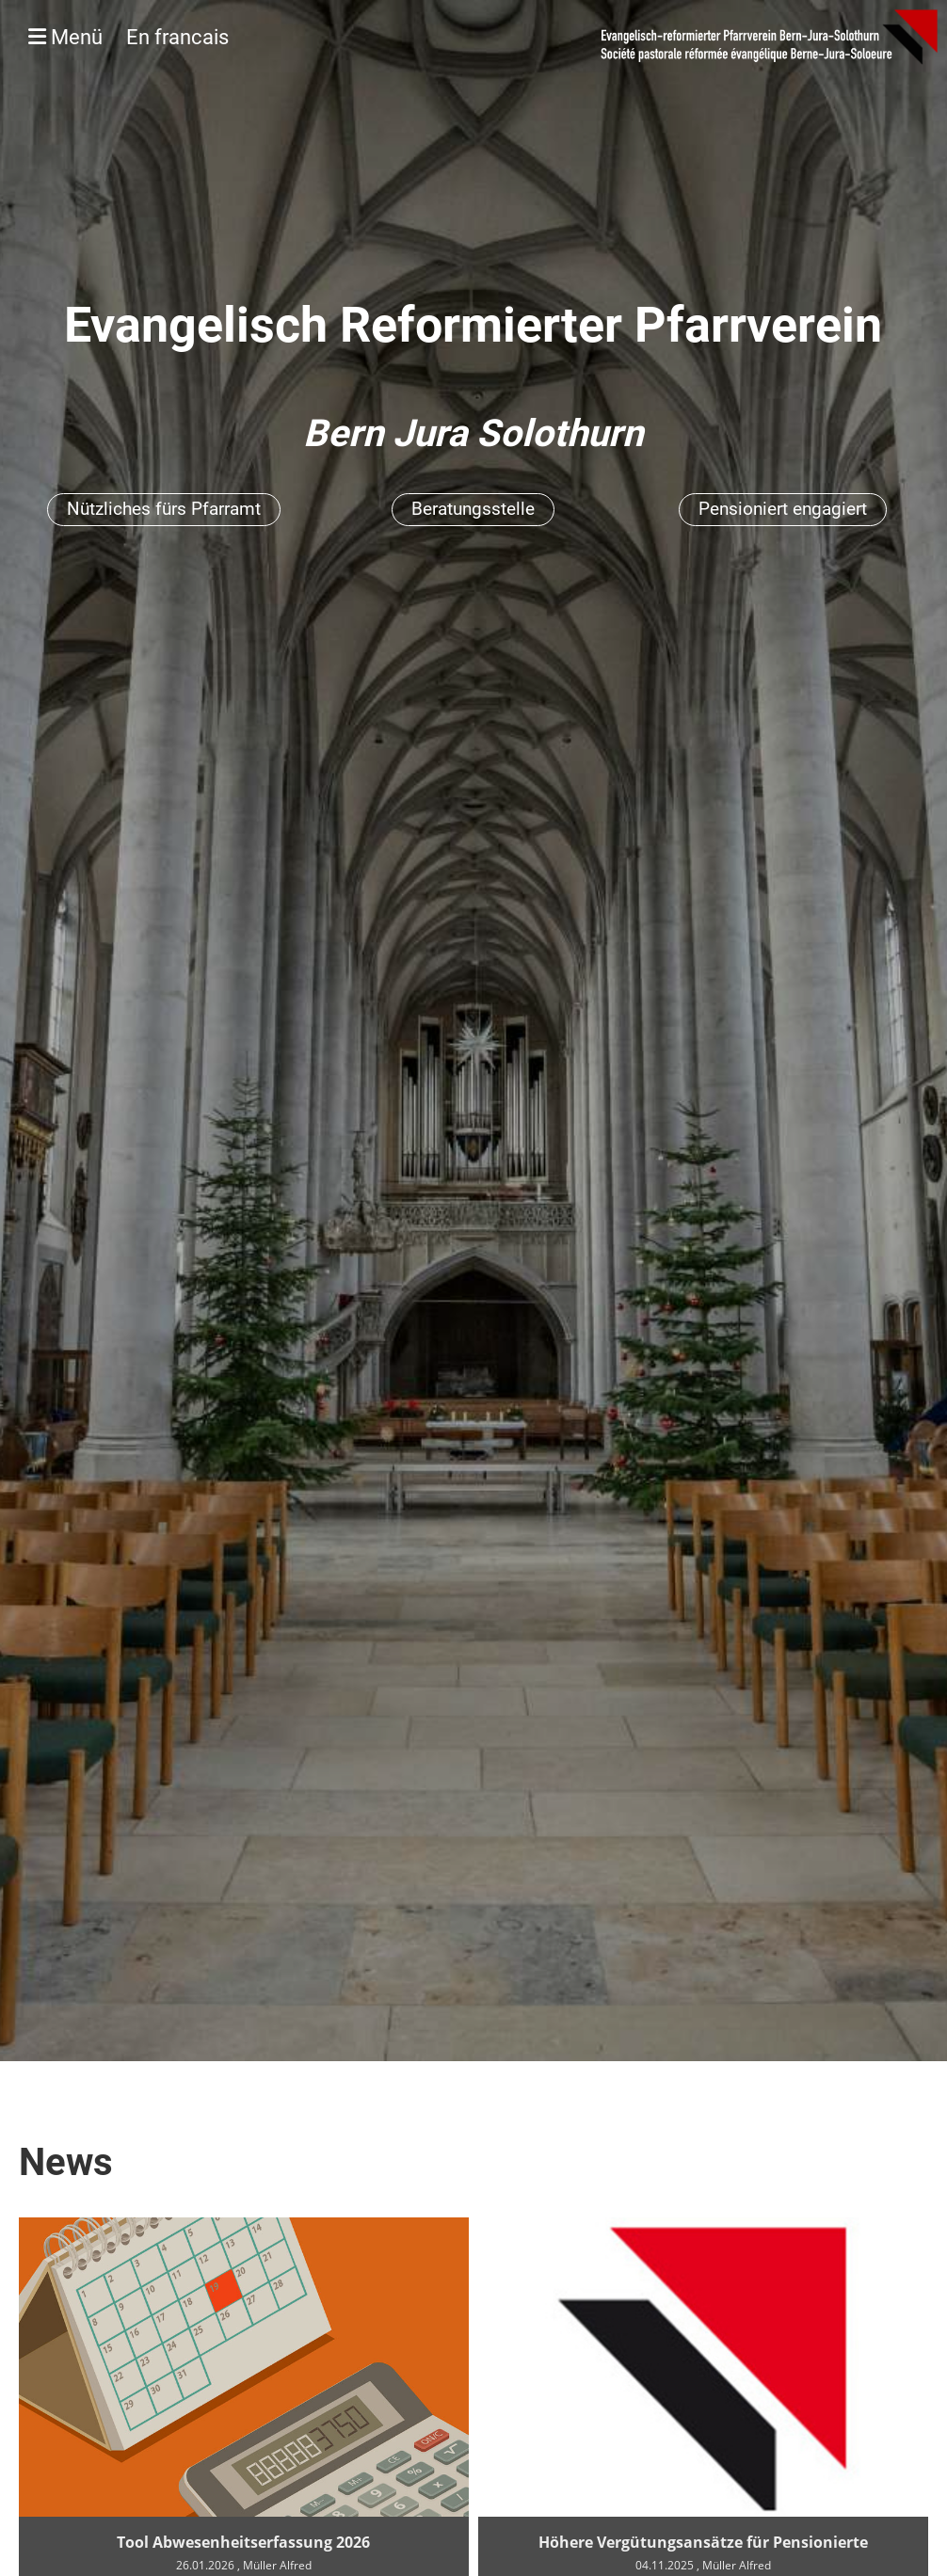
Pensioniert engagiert (782, 509)
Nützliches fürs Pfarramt (164, 509)
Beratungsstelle (473, 509)
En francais (177, 37)
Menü (128, 37)
